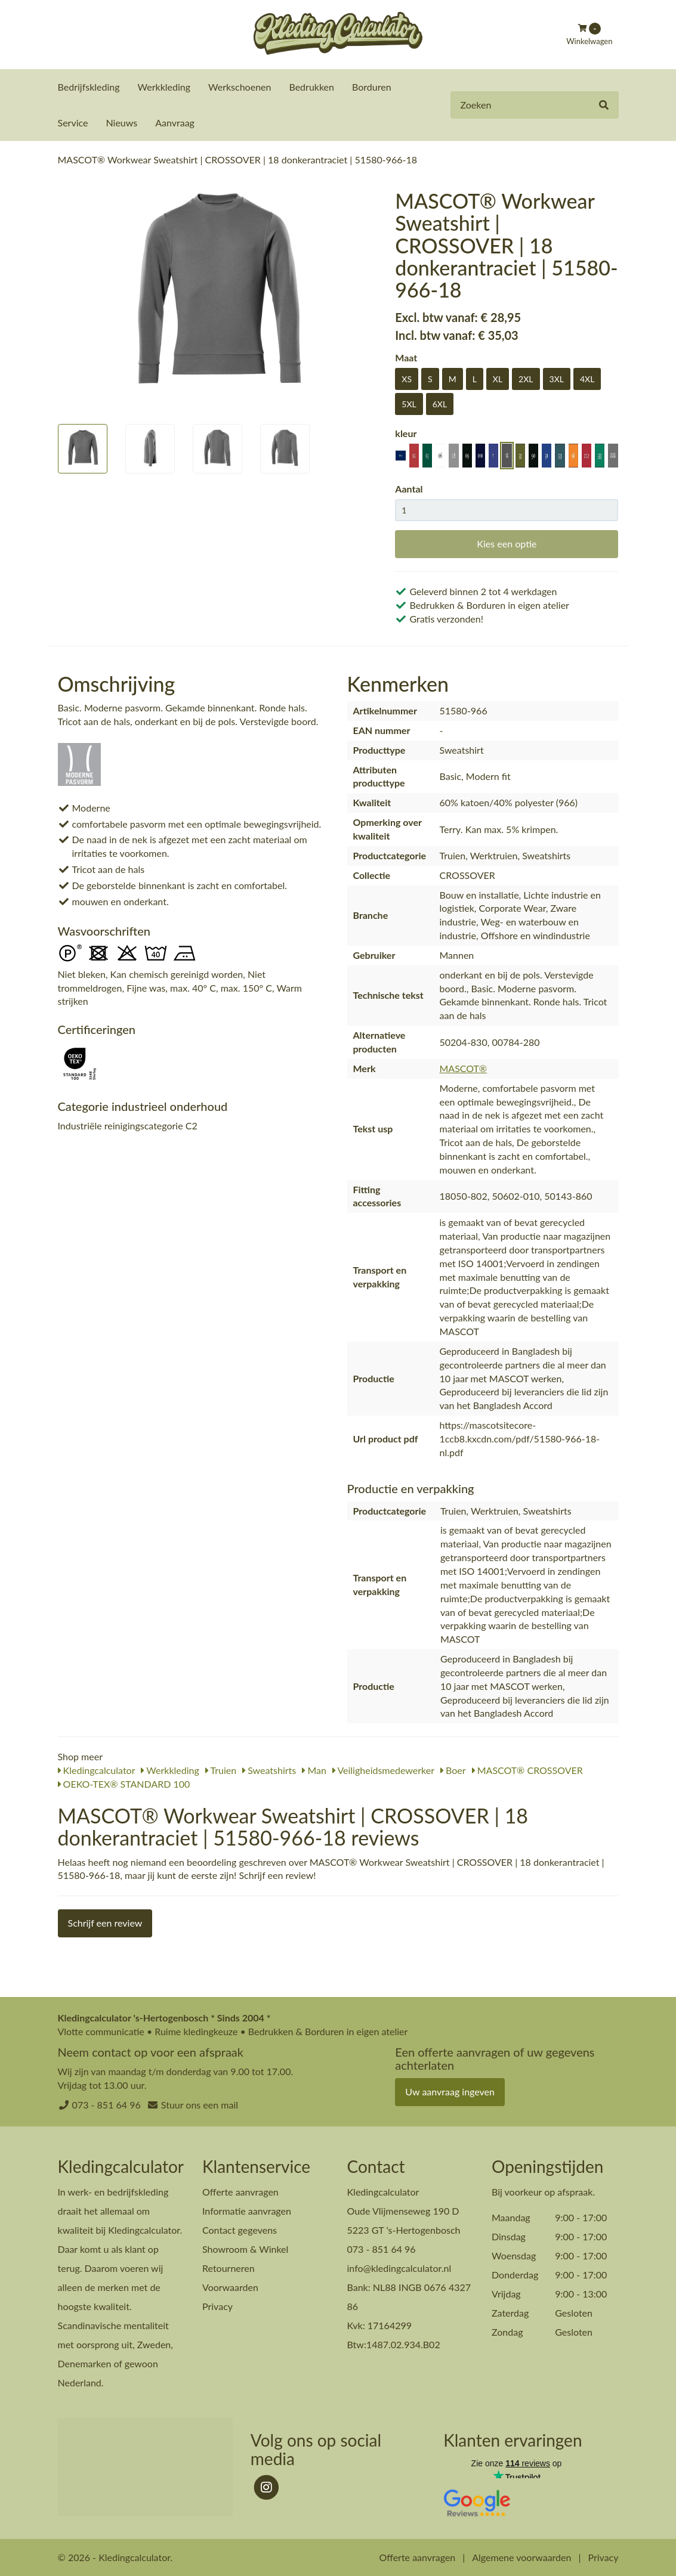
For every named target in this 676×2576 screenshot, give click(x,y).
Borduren (371, 86)
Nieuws (121, 122)
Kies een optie (506, 543)
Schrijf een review (105, 1922)
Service (73, 122)
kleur (405, 432)
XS (407, 378)
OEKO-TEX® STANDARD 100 (124, 1783)
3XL (557, 378)
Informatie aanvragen (246, 2210)
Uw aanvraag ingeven (450, 2091)
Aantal (408, 488)
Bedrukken (311, 86)
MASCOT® (463, 1067)
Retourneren (228, 2267)
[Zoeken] (604, 105)
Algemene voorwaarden (521, 2556)
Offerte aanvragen (240, 2191)
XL (497, 378)
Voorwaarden (230, 2286)
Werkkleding (164, 86)
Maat (406, 357)
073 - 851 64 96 (106, 2104)
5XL (409, 403)
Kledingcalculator (96, 1769)
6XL (440, 403)
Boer (453, 1769)
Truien (220, 1769)
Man (314, 1769)
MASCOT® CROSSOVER (527, 1769)
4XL (587, 378)
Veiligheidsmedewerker (383, 1769)
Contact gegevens (239, 2229)
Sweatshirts (269, 1769)
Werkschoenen (239, 86)
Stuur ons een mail (199, 2104)
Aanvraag (175, 122)
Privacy (217, 2305)
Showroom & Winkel (245, 2248)
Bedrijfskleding (89, 86)
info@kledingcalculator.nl (399, 2267)
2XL (525, 378)
